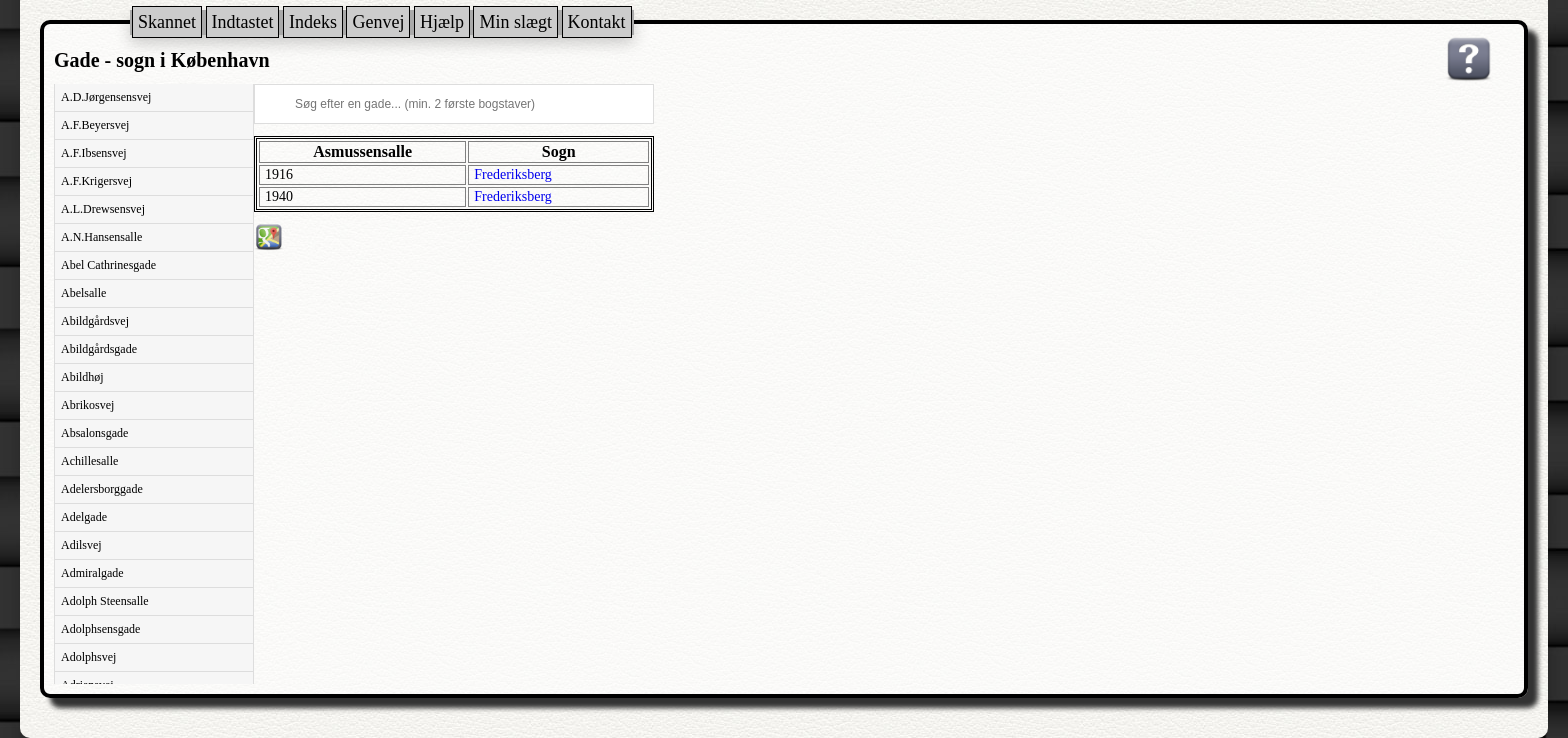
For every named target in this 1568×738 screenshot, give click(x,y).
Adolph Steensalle (105, 601)
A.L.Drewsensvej (103, 209)
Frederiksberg (513, 174)
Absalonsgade (94, 433)
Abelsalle (83, 293)
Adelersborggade (102, 489)
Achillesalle (89, 461)
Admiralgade (92, 573)
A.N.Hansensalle (101, 237)
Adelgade (84, 517)
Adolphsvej (88, 657)
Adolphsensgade (100, 629)
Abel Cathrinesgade (108, 265)
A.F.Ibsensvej (94, 153)
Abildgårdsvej (95, 321)
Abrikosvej (87, 405)
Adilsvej (81, 545)
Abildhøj (82, 377)
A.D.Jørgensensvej (106, 97)
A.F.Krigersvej (96, 181)
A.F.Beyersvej (95, 125)
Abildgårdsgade (99, 349)
